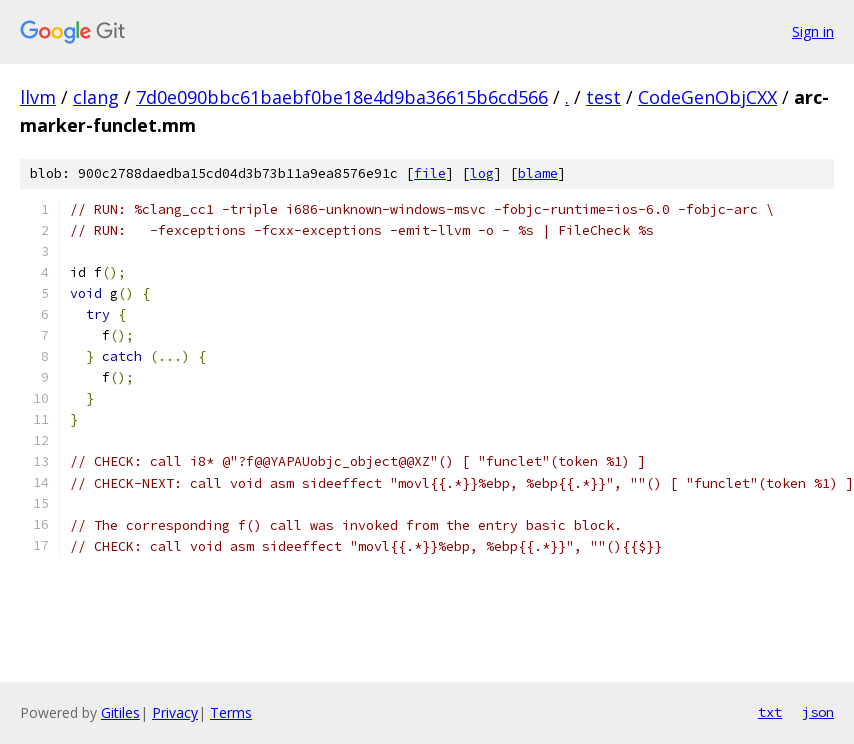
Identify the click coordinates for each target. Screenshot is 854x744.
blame (538, 173)
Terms (231, 712)
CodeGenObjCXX (707, 97)
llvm (38, 97)
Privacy (175, 712)
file (430, 173)
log (482, 173)
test (603, 97)
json (818, 712)
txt (770, 712)
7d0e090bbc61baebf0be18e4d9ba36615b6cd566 (342, 97)
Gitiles (120, 712)
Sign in (813, 31)
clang (96, 97)
